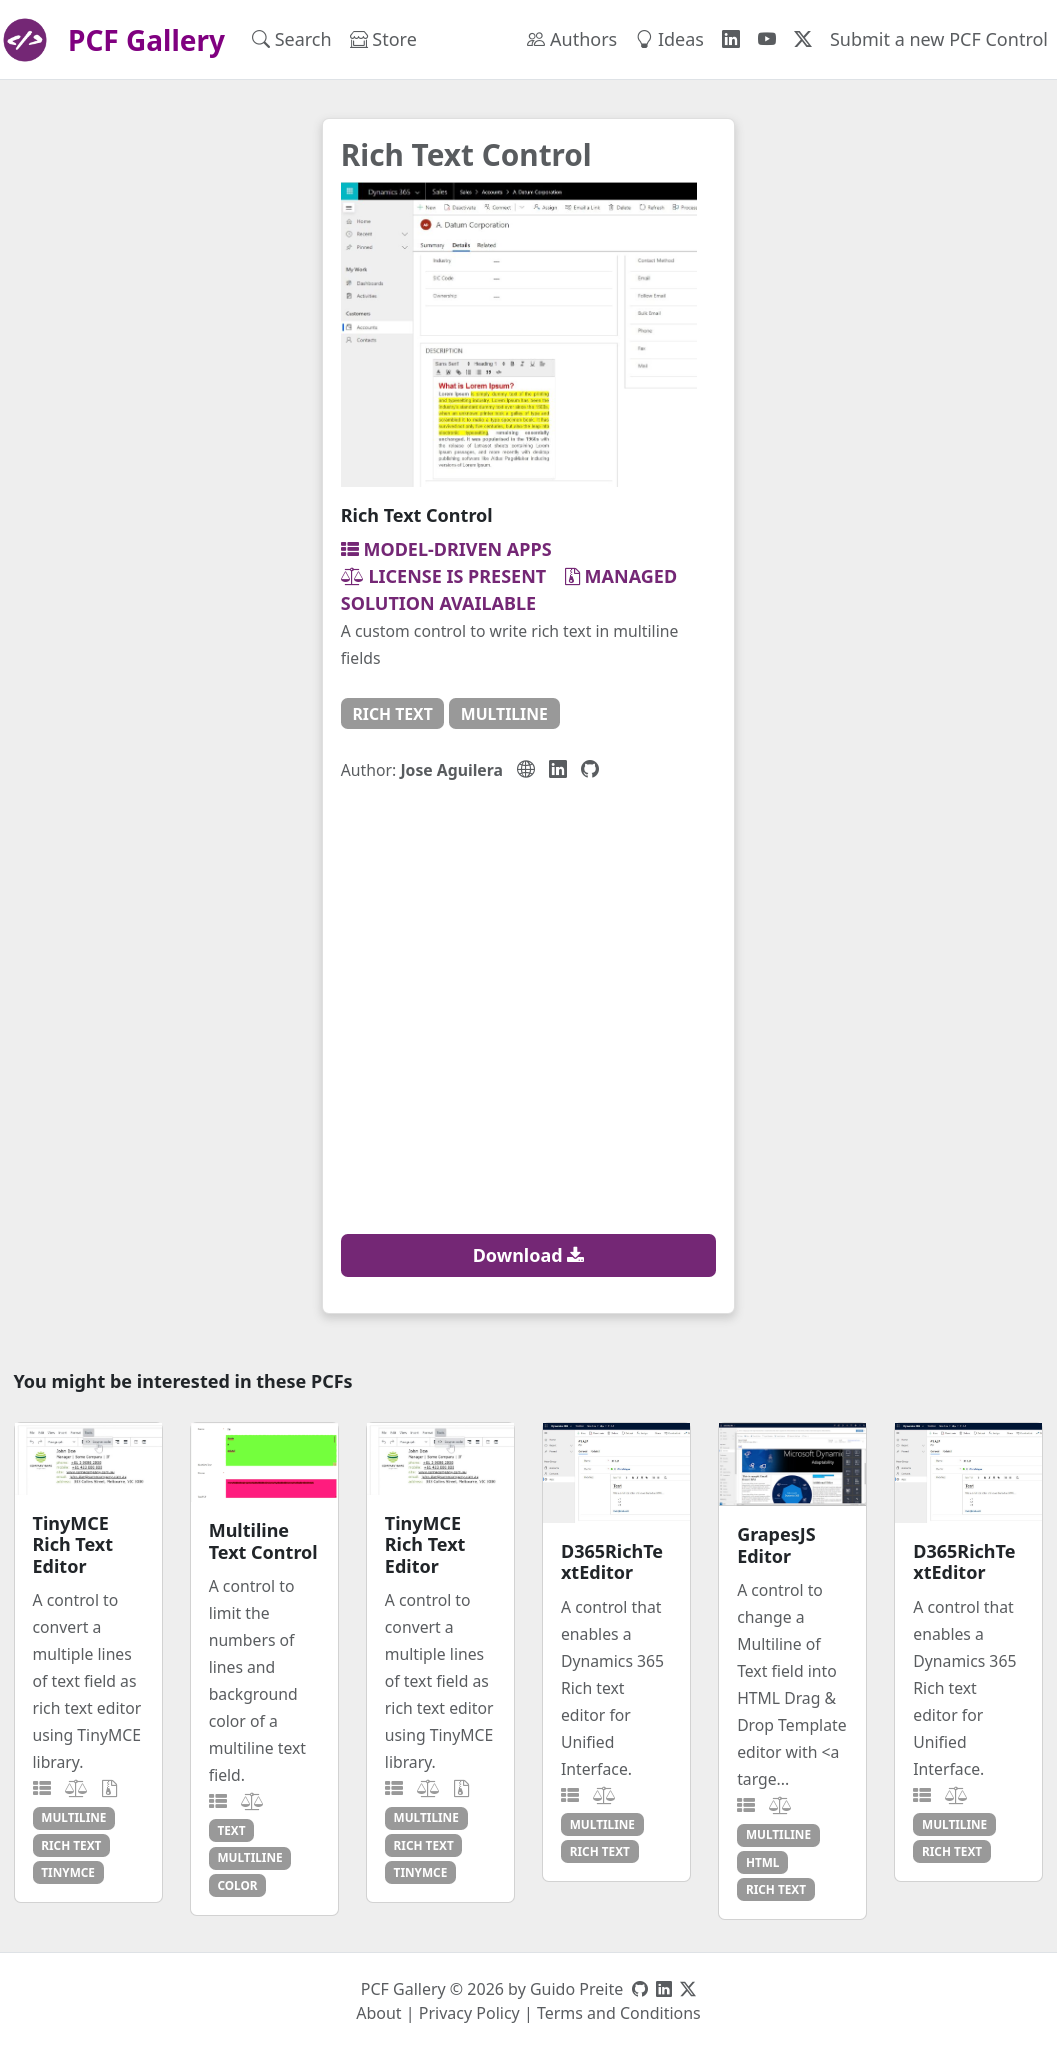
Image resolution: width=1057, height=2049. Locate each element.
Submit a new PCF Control (939, 39)
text (231, 1830)
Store (383, 39)
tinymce (68, 1872)
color (237, 1885)
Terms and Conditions (619, 2013)
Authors (572, 39)
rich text (392, 714)
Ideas (669, 39)
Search (292, 39)
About (378, 2013)
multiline (504, 714)
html (763, 1862)
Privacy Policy (469, 2013)
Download (529, 1255)
